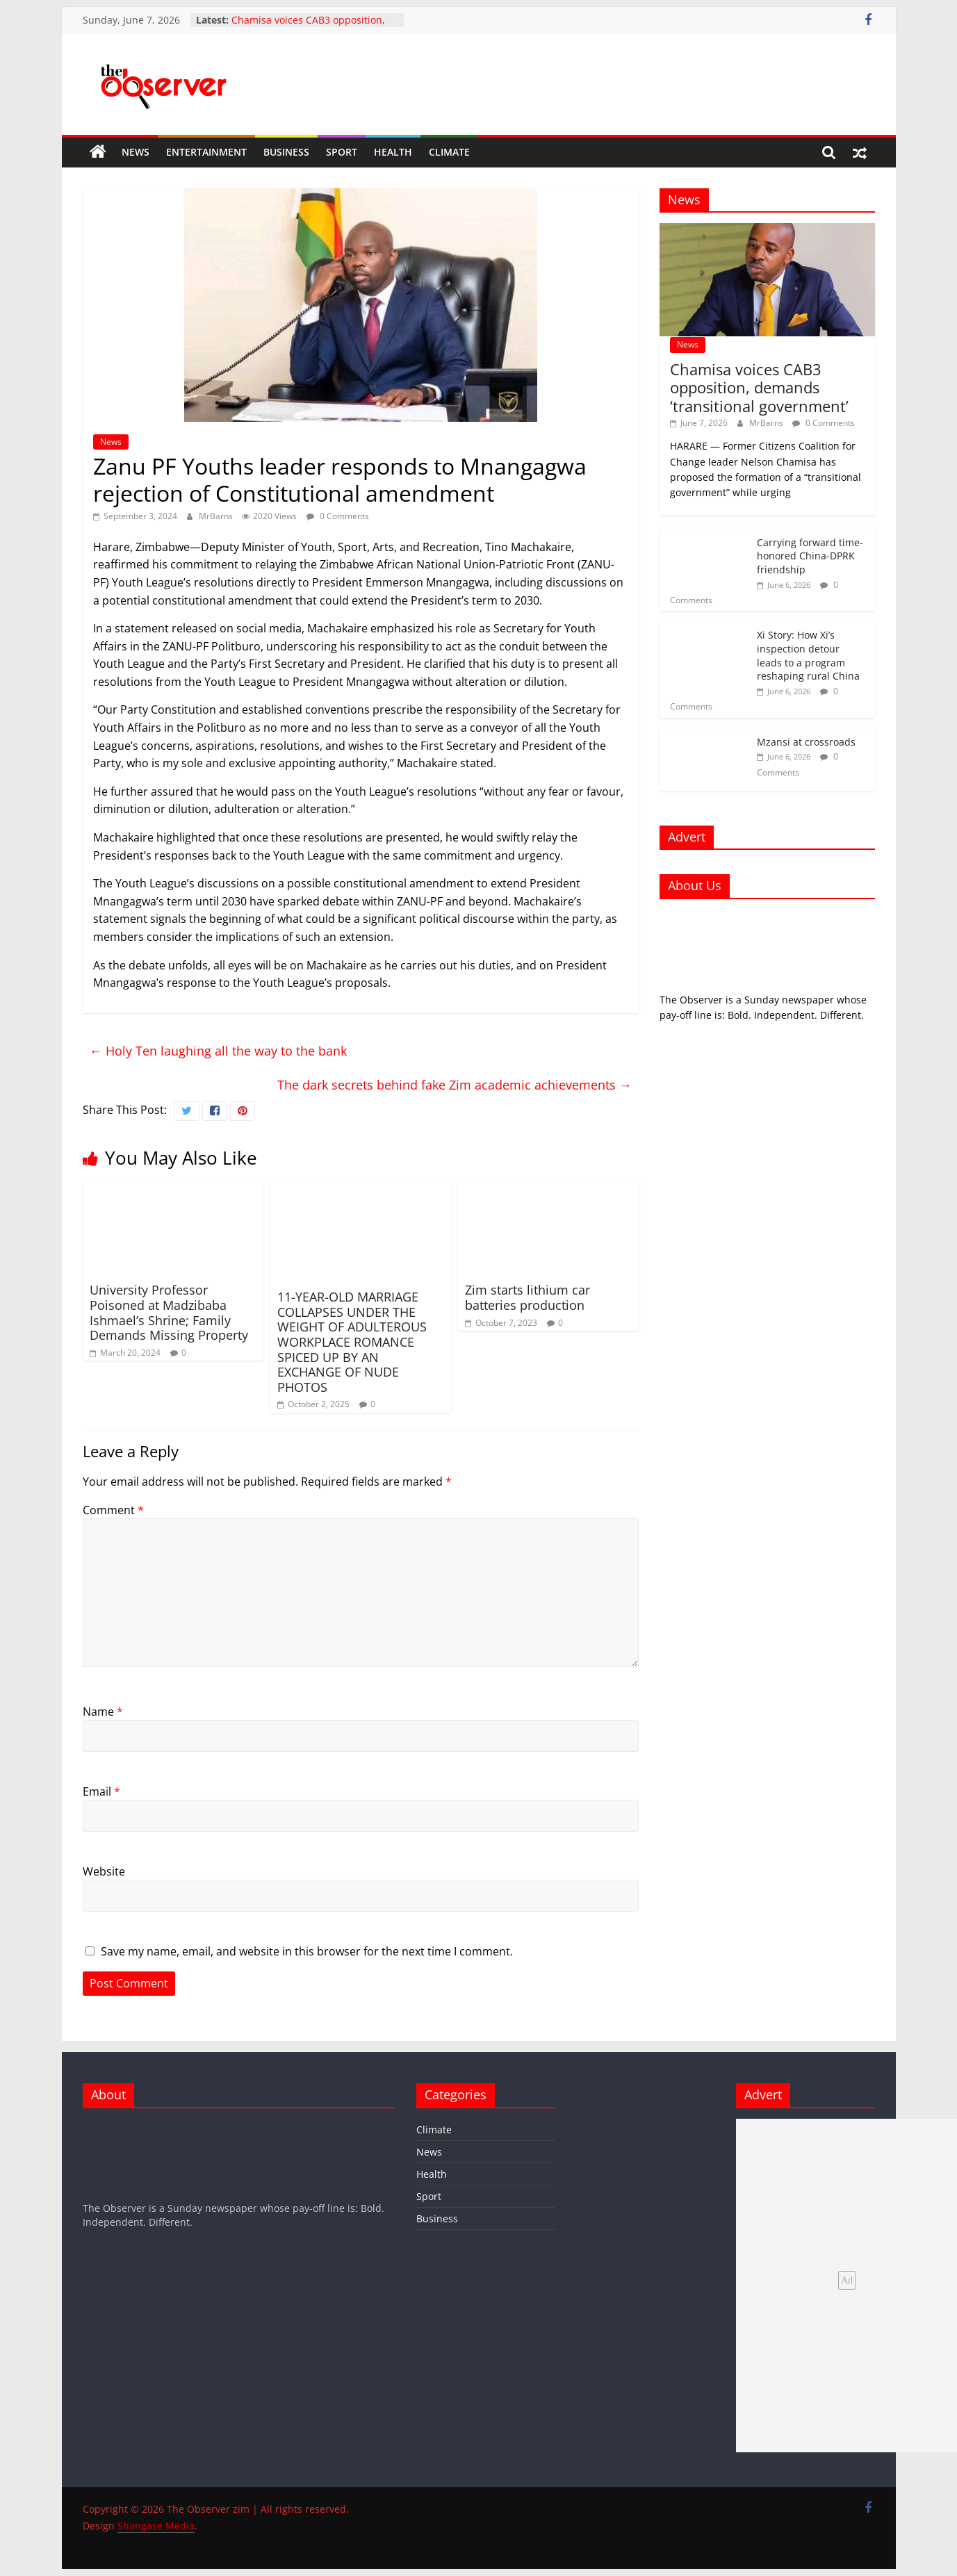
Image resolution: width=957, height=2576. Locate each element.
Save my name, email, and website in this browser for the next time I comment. (307, 1951)
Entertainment (206, 151)
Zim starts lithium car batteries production (527, 1297)
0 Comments (337, 516)
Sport (341, 151)
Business (286, 151)
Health (393, 151)
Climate (449, 151)
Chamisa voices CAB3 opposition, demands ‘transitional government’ (312, 26)
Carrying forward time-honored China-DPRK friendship (810, 556)
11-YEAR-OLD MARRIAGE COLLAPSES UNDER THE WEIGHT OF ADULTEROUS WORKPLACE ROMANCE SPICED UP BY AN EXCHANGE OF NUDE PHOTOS (352, 1341)
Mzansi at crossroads (806, 741)
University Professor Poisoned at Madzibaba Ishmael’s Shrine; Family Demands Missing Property (169, 1312)
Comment (113, 1510)
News (135, 151)
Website (104, 1871)
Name (103, 1711)
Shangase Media (156, 2525)
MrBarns (217, 516)
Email (101, 1791)
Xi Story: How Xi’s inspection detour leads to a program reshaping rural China (808, 655)
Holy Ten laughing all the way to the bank (218, 1050)
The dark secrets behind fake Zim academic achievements (454, 1084)
